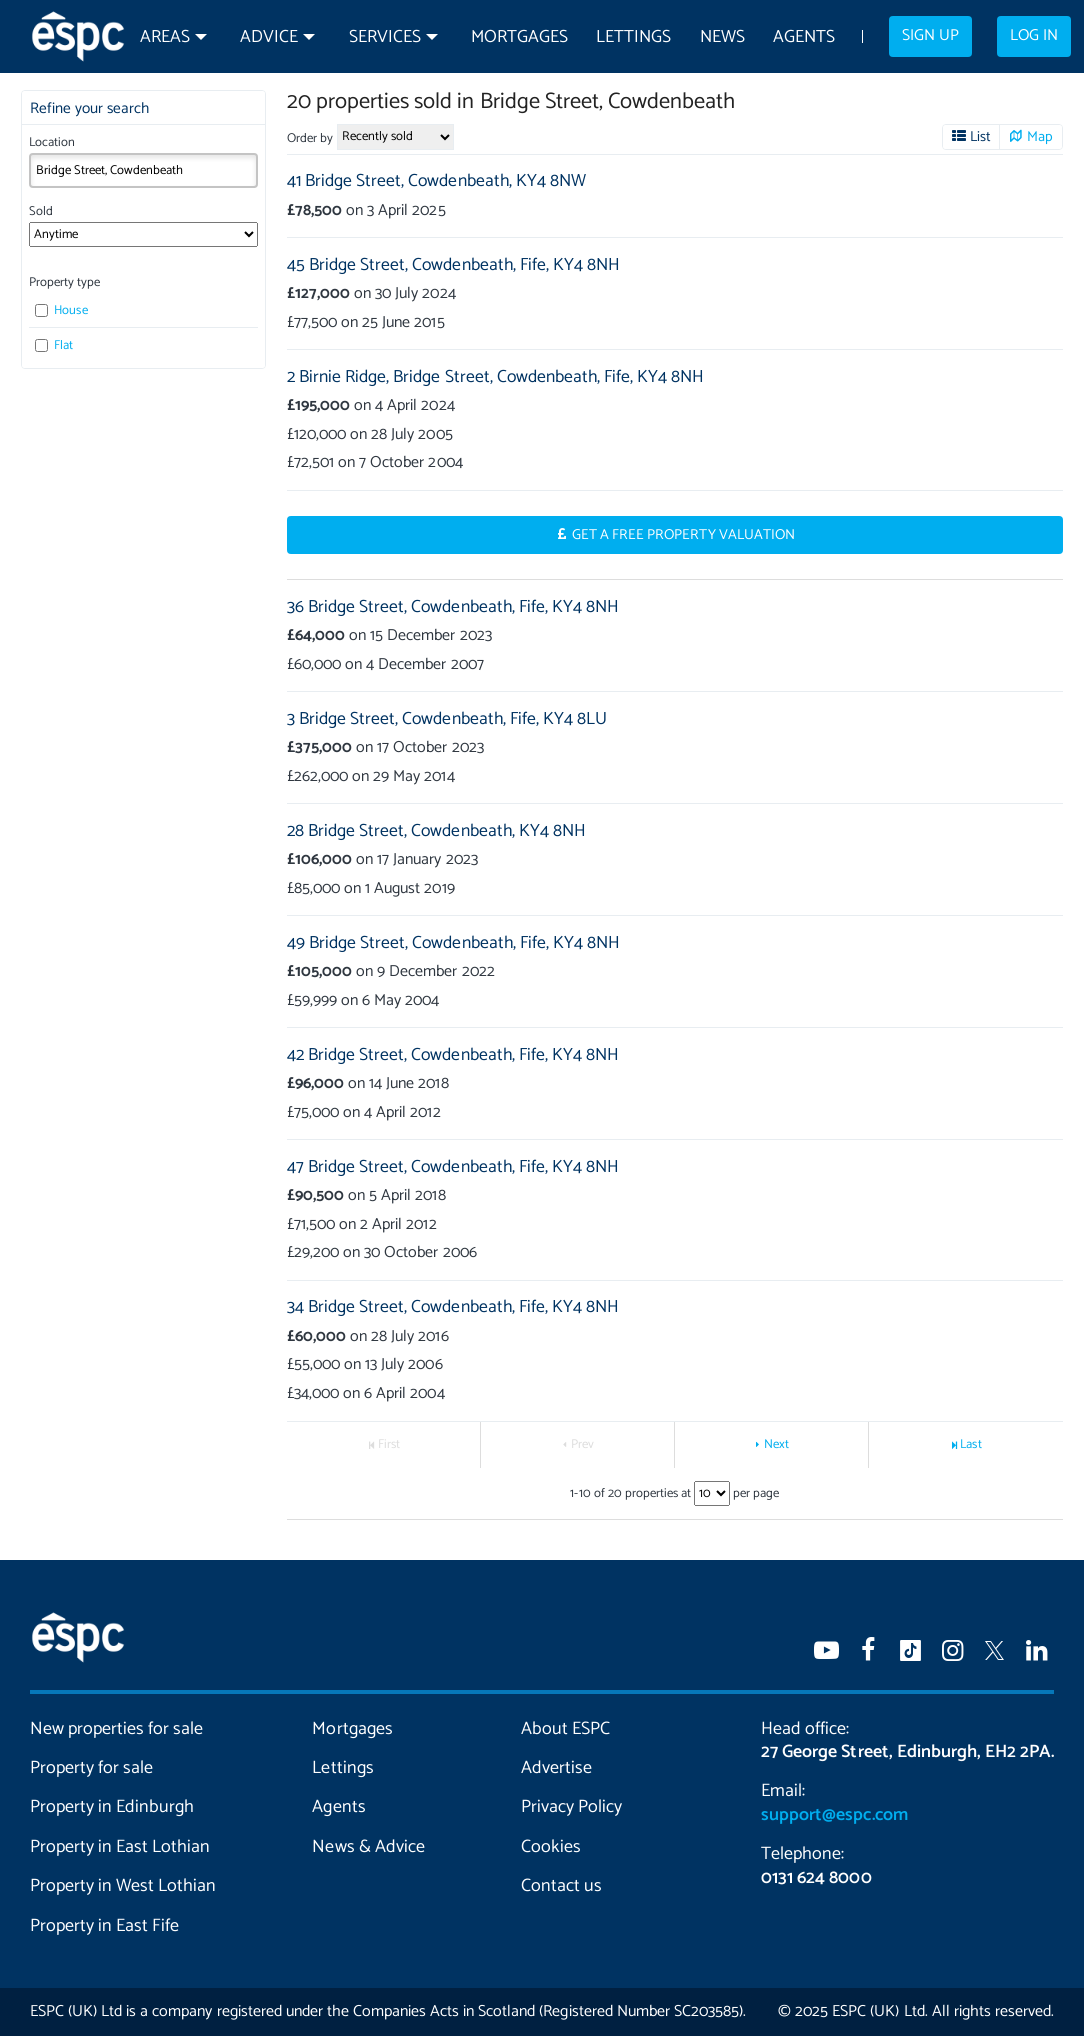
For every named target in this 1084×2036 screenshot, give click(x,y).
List (980, 137)
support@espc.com (834, 1815)
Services (385, 37)
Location (52, 142)
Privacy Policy (571, 1807)
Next (776, 1444)
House (61, 310)
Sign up (930, 36)
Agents (804, 37)
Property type (64, 282)
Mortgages (519, 37)
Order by (310, 138)
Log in (1034, 36)
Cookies (551, 1847)
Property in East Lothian (120, 1847)
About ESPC (565, 1729)
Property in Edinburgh (112, 1807)
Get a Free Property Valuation (683, 535)
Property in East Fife (104, 1926)
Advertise (556, 1768)
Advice (269, 37)
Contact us (561, 1886)
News (722, 37)
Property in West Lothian (123, 1886)
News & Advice (368, 1847)
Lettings (633, 37)
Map (1040, 137)
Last (970, 1444)
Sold (41, 211)
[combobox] (144, 170)
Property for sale (91, 1768)
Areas (165, 37)
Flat (54, 345)
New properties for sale (116, 1729)
